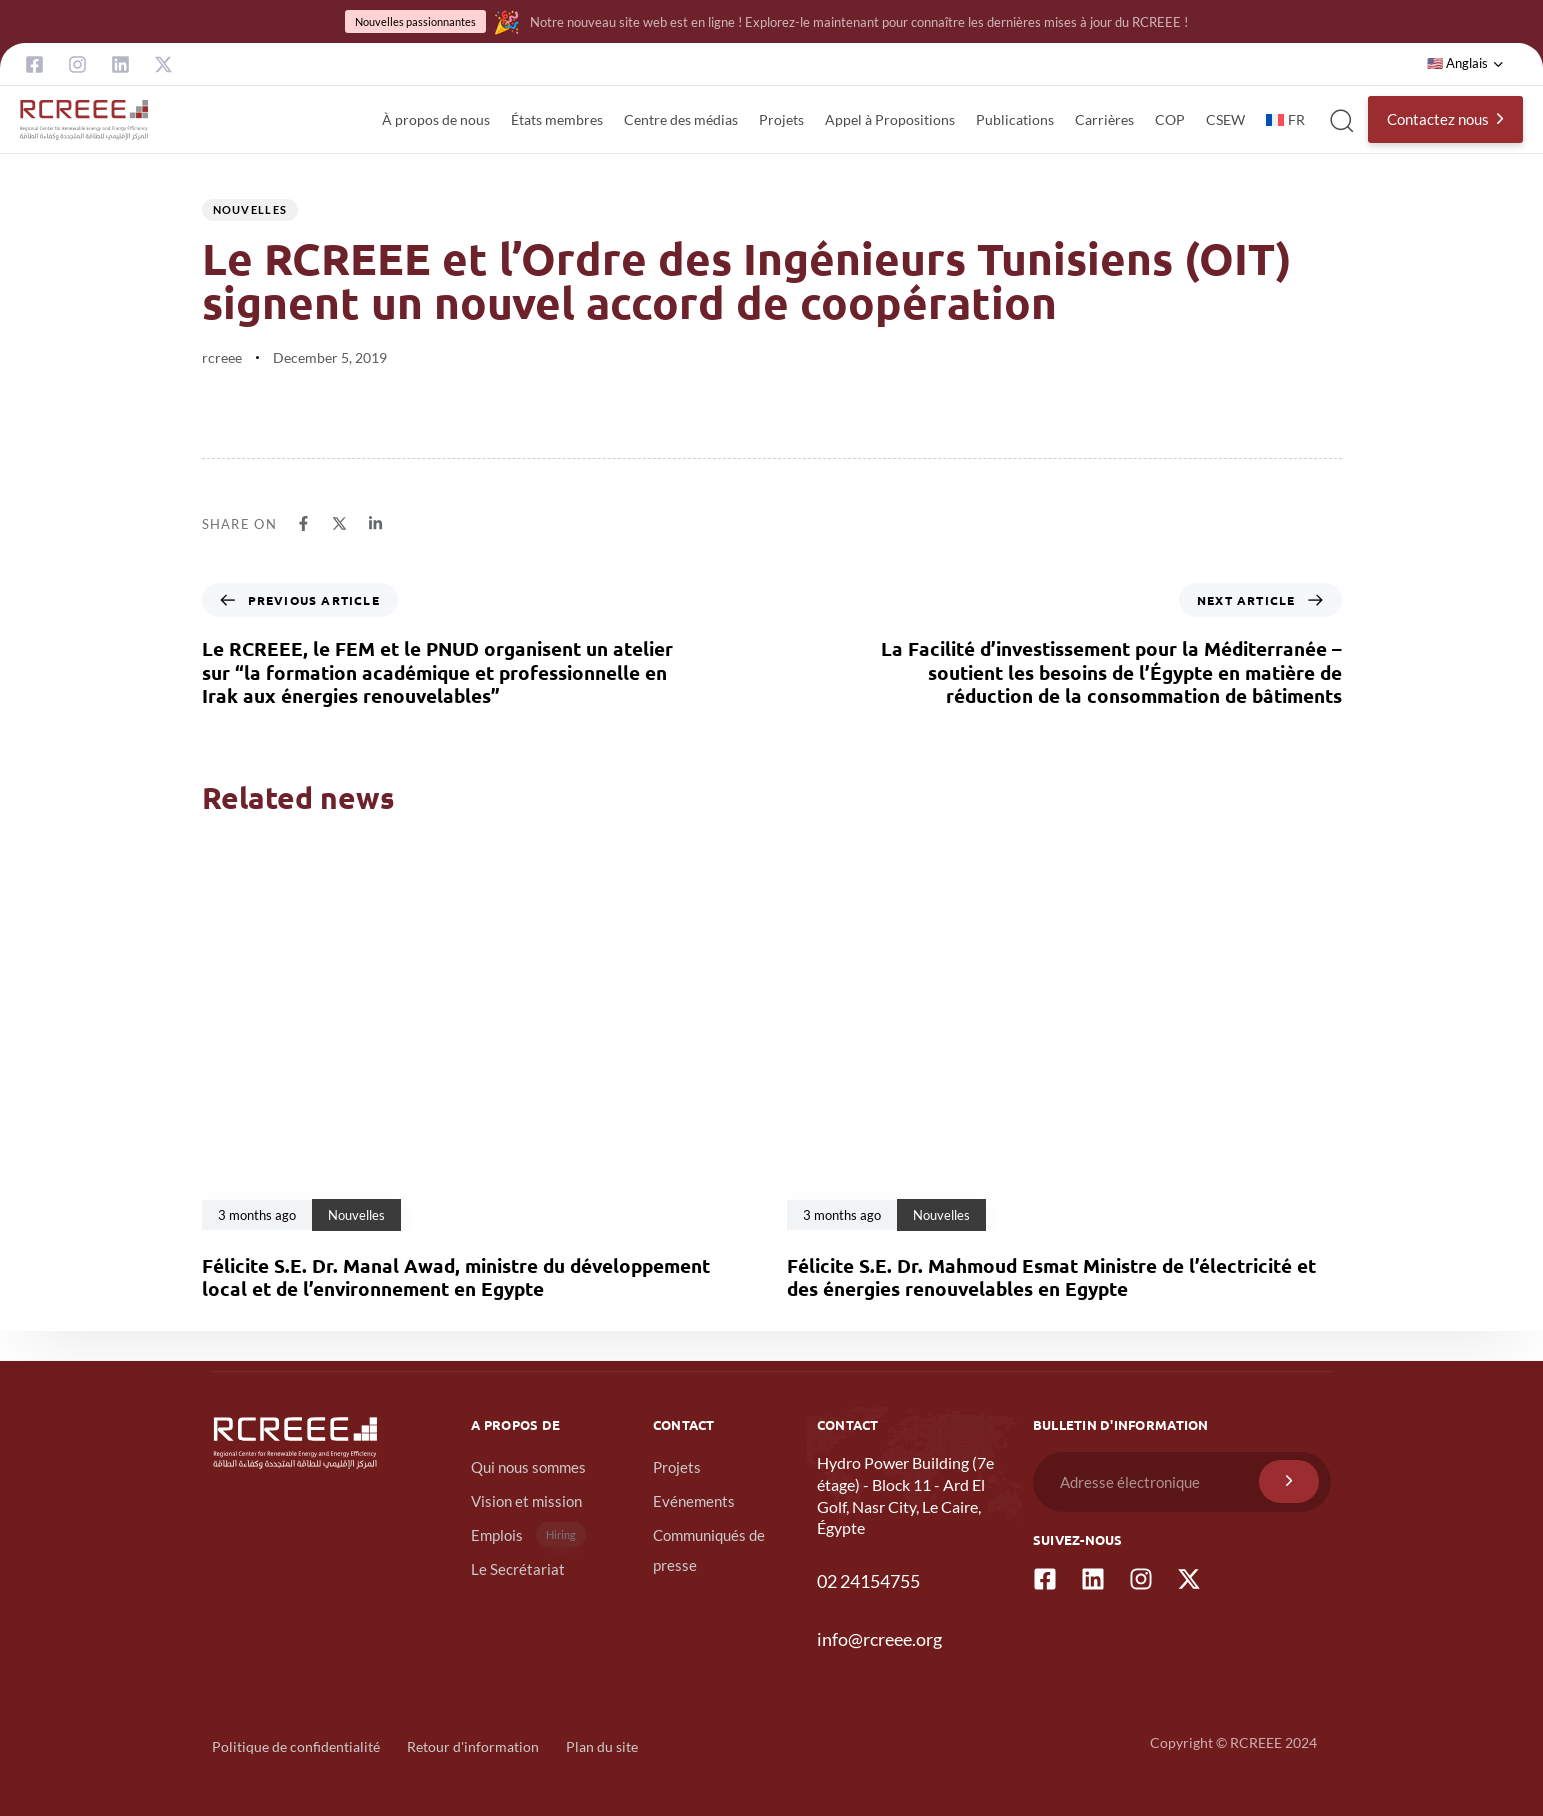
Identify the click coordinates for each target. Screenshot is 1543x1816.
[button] (1465, 64)
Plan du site (602, 1746)
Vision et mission (526, 1501)
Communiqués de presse (709, 1550)
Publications (1015, 119)
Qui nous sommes (528, 1467)
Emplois (528, 1534)
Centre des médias (681, 119)
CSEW (1225, 119)
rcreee (222, 357)
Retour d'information (473, 1746)
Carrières (1104, 119)
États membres (557, 119)
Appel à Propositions (890, 119)
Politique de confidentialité (296, 1746)
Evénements (694, 1501)
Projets (781, 119)
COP (1170, 119)
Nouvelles (250, 209)
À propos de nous (436, 119)
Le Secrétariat (518, 1569)
